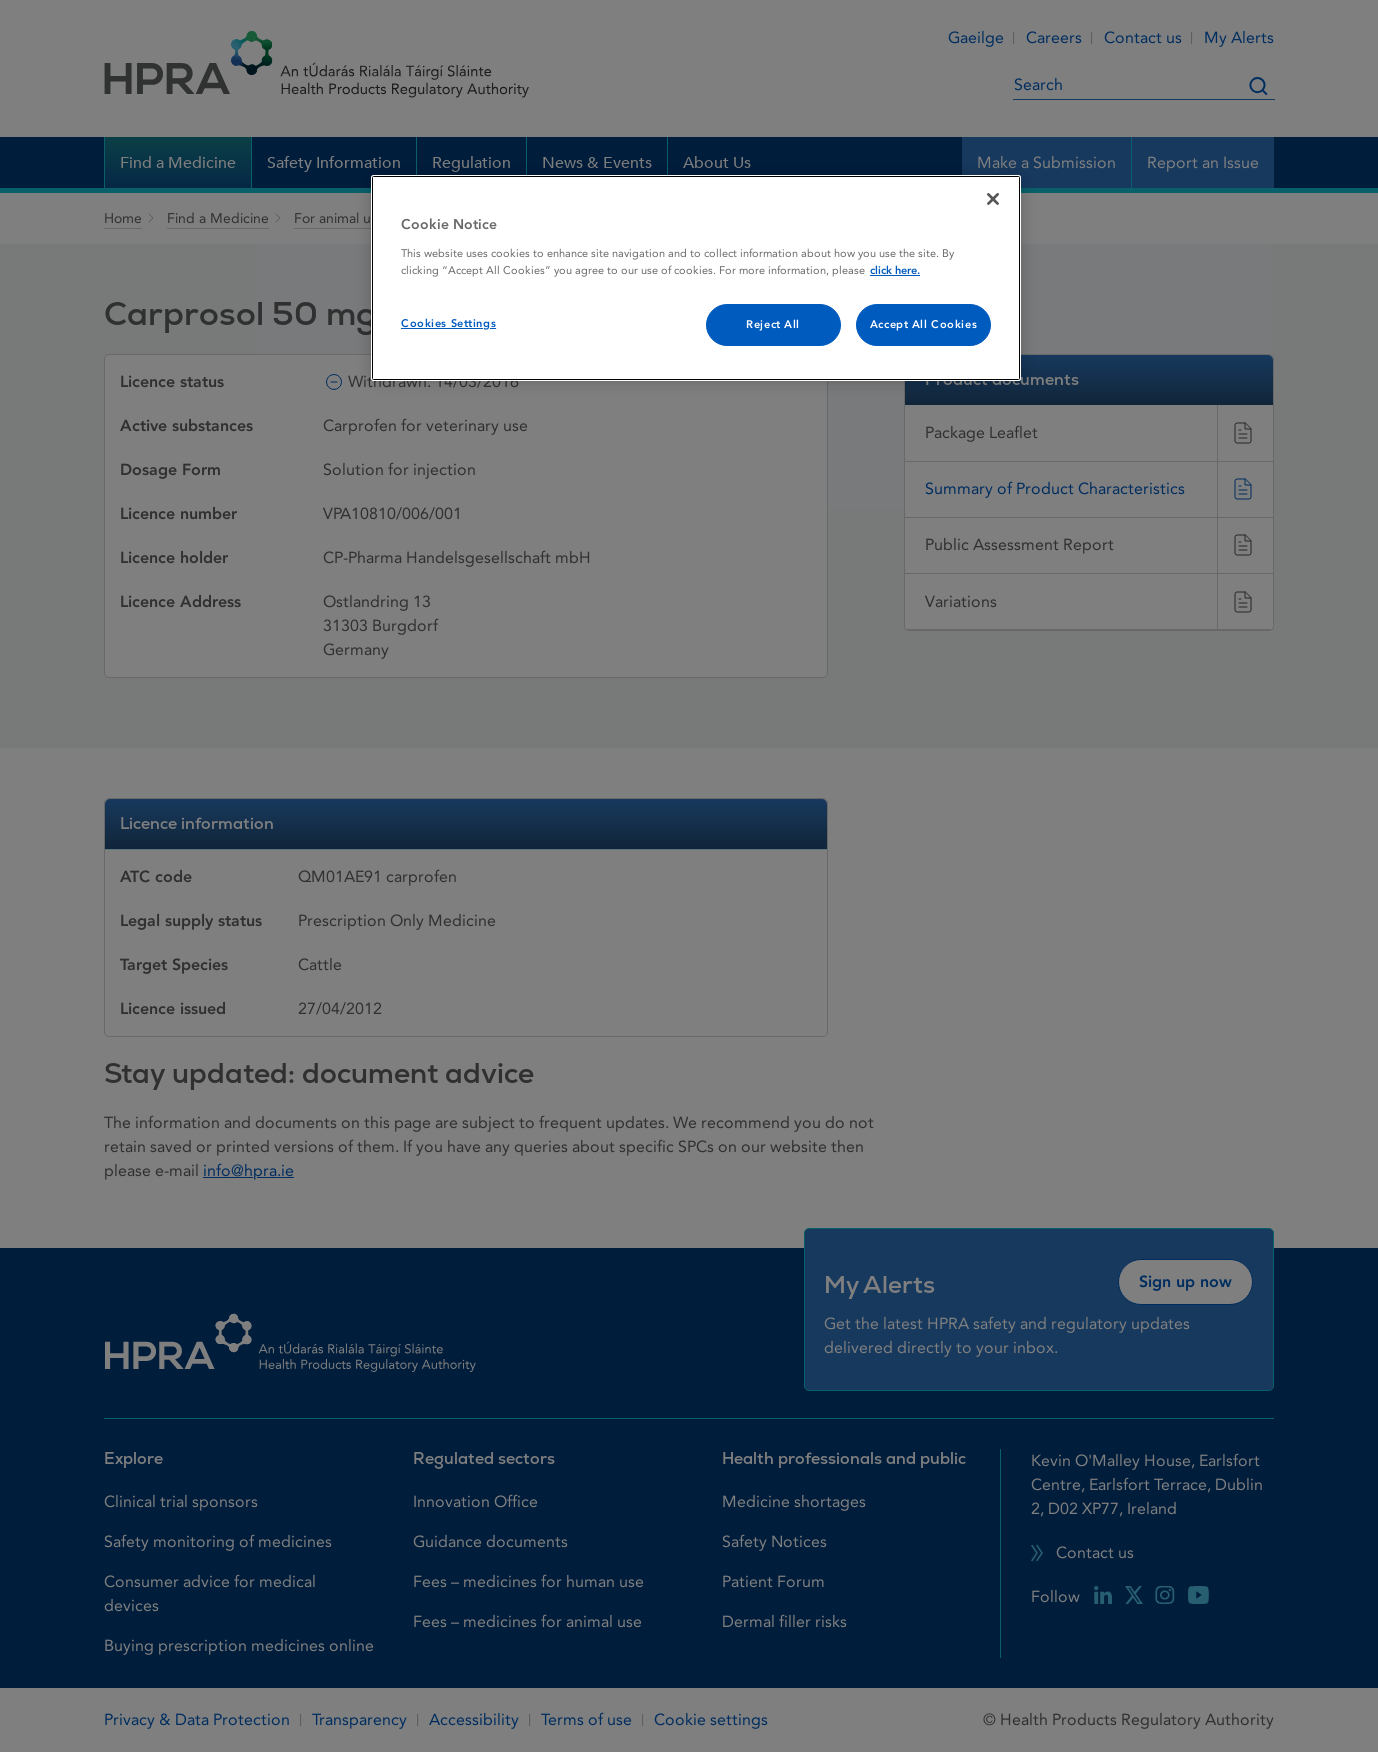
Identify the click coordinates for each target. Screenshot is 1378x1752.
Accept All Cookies (923, 324)
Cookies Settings (448, 323)
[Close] (993, 199)
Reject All (773, 324)
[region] (696, 278)
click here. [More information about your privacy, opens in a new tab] (895, 270)
